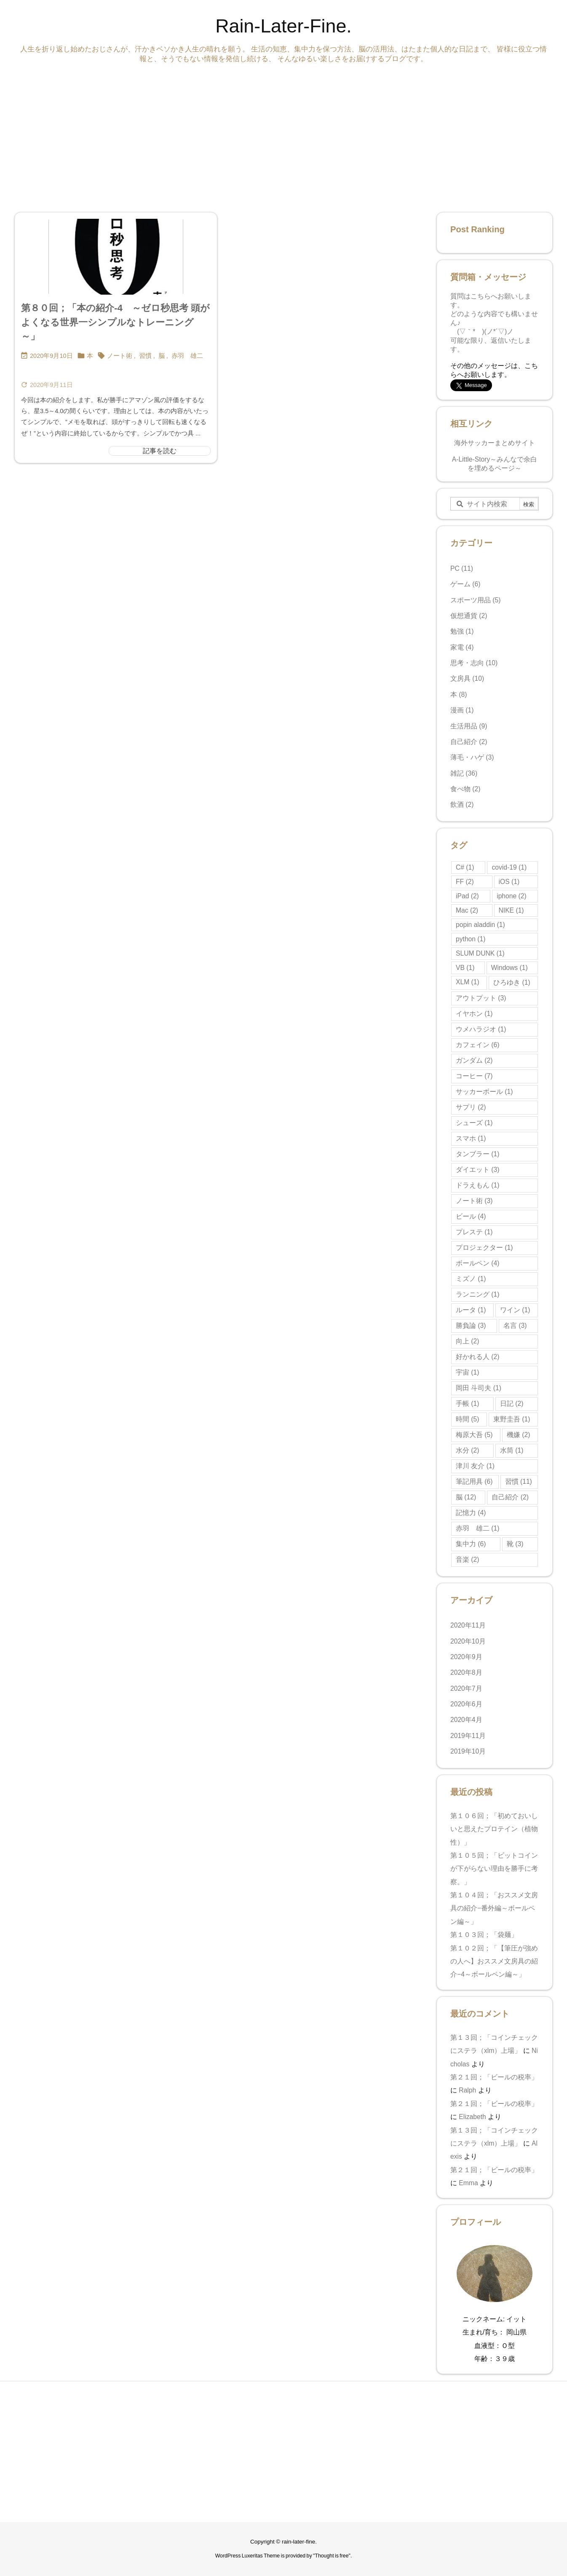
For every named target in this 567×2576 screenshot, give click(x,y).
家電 (462, 647)
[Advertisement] (266, 136)
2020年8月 (466, 1672)
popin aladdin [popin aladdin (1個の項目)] (480, 924)
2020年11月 (468, 1625)
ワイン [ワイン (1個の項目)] (515, 1310)
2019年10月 (468, 1751)
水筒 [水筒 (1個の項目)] (511, 1450)
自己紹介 (468, 741)
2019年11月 (468, 1735)
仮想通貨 (468, 615)
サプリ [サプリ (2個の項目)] (471, 1107)
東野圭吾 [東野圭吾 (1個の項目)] (511, 1419)
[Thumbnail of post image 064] (116, 257)
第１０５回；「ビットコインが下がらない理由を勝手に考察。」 (494, 1869)
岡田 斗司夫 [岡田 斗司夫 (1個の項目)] (478, 1387)
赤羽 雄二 (187, 355)
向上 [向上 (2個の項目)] (467, 1341)
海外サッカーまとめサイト (494, 442)
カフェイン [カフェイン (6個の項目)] (477, 1044)
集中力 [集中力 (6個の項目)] (471, 1543)
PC (461, 568)
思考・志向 (473, 662)
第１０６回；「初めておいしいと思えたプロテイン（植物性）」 (494, 1829)
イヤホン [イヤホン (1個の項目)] (474, 1013)
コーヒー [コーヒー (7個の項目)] (474, 1076)
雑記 (463, 773)
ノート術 (119, 355)
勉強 (462, 631)
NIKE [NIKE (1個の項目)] (511, 910)
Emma (468, 2183)
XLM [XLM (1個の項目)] (467, 982)
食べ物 (465, 788)
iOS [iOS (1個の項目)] (509, 881)
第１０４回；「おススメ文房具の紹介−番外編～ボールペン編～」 (494, 1908)
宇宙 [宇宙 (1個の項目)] (467, 1372)
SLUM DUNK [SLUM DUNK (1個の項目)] (480, 953)
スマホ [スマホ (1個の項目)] (471, 1138)
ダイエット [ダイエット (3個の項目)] (477, 1169)
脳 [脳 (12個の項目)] (466, 1497)
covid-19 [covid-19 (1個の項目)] (509, 867)
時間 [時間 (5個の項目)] (467, 1419)
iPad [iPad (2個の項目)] (467, 896)
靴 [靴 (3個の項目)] (515, 1543)
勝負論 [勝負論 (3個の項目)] (471, 1325)
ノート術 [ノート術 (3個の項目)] (474, 1200)
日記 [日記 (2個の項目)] (511, 1403)
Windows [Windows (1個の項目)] (509, 967)
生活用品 (468, 726)
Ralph (467, 2090)
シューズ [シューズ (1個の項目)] (474, 1122)
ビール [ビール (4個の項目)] (471, 1216)
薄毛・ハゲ (472, 757)
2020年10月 (468, 1641)
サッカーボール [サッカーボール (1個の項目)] (484, 1091)
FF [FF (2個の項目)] (465, 881)
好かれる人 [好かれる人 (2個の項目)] (477, 1356)
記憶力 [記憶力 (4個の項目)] (471, 1512)
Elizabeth (472, 2116)
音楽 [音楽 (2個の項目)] (467, 1559)
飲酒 (462, 804)
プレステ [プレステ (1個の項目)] (474, 1232)
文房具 (467, 678)
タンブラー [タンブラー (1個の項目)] (477, 1154)
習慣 (145, 355)
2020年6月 (466, 1704)
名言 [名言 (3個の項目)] (515, 1325)
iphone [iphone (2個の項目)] (512, 896)
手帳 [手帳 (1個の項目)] (467, 1403)
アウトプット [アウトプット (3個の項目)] (481, 998)
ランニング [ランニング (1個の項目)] (477, 1294)
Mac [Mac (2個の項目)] (467, 910)
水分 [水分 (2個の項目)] (467, 1450)
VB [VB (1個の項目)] (465, 967)
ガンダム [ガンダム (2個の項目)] (474, 1060)
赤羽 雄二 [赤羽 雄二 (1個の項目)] (477, 1528)
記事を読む (160, 450)
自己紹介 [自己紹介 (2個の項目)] (510, 1497)
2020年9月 (466, 1656)
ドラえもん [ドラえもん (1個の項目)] (477, 1185)
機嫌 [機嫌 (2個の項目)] (518, 1434)
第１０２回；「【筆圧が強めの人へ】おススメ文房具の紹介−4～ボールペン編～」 (494, 1961)
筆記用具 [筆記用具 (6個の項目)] (474, 1481)
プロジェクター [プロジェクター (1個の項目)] (484, 1247)
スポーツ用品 (475, 600)
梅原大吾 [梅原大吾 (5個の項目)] (474, 1434)
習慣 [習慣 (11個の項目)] (518, 1481)
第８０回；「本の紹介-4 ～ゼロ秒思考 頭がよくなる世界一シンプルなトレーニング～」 (115, 322)
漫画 (462, 710)
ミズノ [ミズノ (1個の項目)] (471, 1278)
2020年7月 (466, 1688)
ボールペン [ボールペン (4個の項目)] (477, 1263)
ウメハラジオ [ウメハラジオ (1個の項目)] (481, 1029)
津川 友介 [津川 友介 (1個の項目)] (475, 1465)
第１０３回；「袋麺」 (486, 1934)
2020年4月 (466, 1719)
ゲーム (465, 584)
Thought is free (331, 2556)
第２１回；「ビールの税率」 (494, 2077)
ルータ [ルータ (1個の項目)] (471, 1310)
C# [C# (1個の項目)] (465, 867)
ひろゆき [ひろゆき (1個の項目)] (511, 982)
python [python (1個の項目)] (471, 939)
